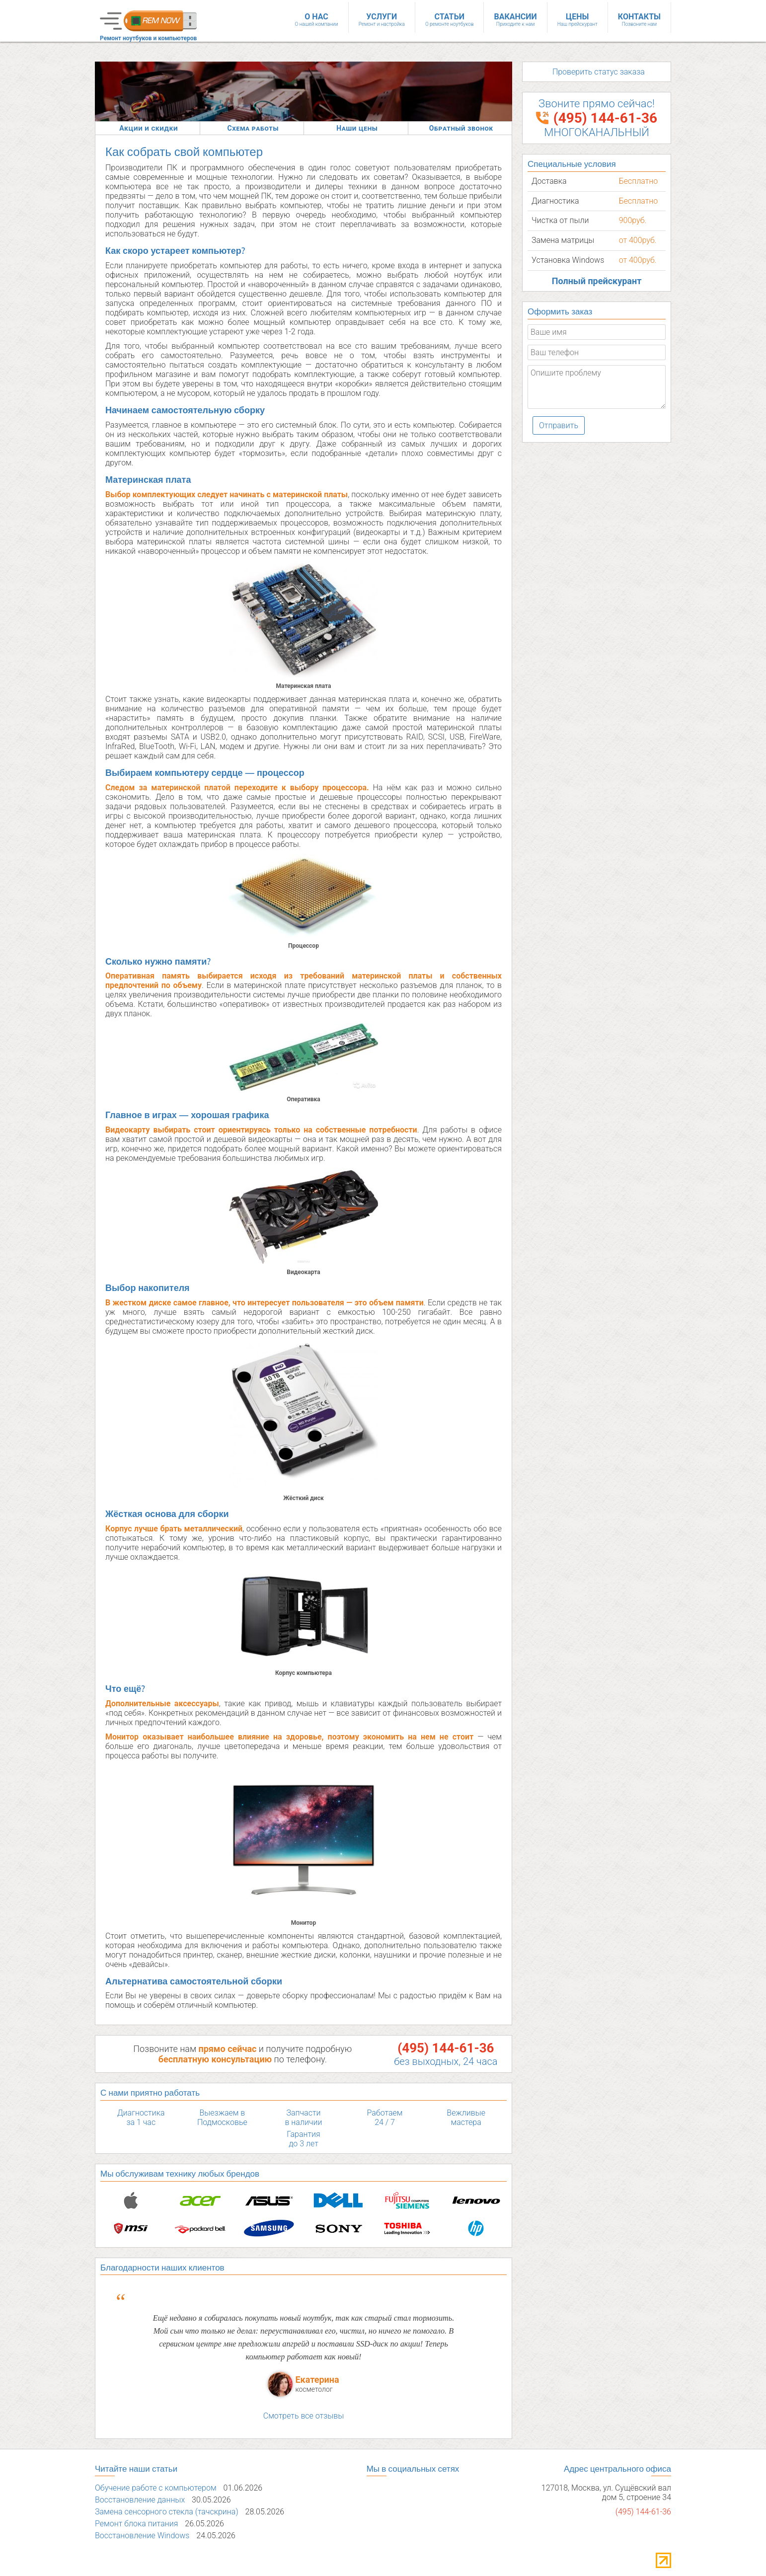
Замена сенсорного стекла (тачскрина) (166, 2490)
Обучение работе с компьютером (156, 2466)
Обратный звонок (461, 128)
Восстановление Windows (142, 2514)
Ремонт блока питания (136, 2502)
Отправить (558, 425)
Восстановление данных (140, 2478)
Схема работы (253, 128)
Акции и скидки (148, 128)
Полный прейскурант (597, 281)
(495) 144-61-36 (445, 2048)
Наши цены (357, 128)
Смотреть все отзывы (303, 2394)
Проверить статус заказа (598, 71)
